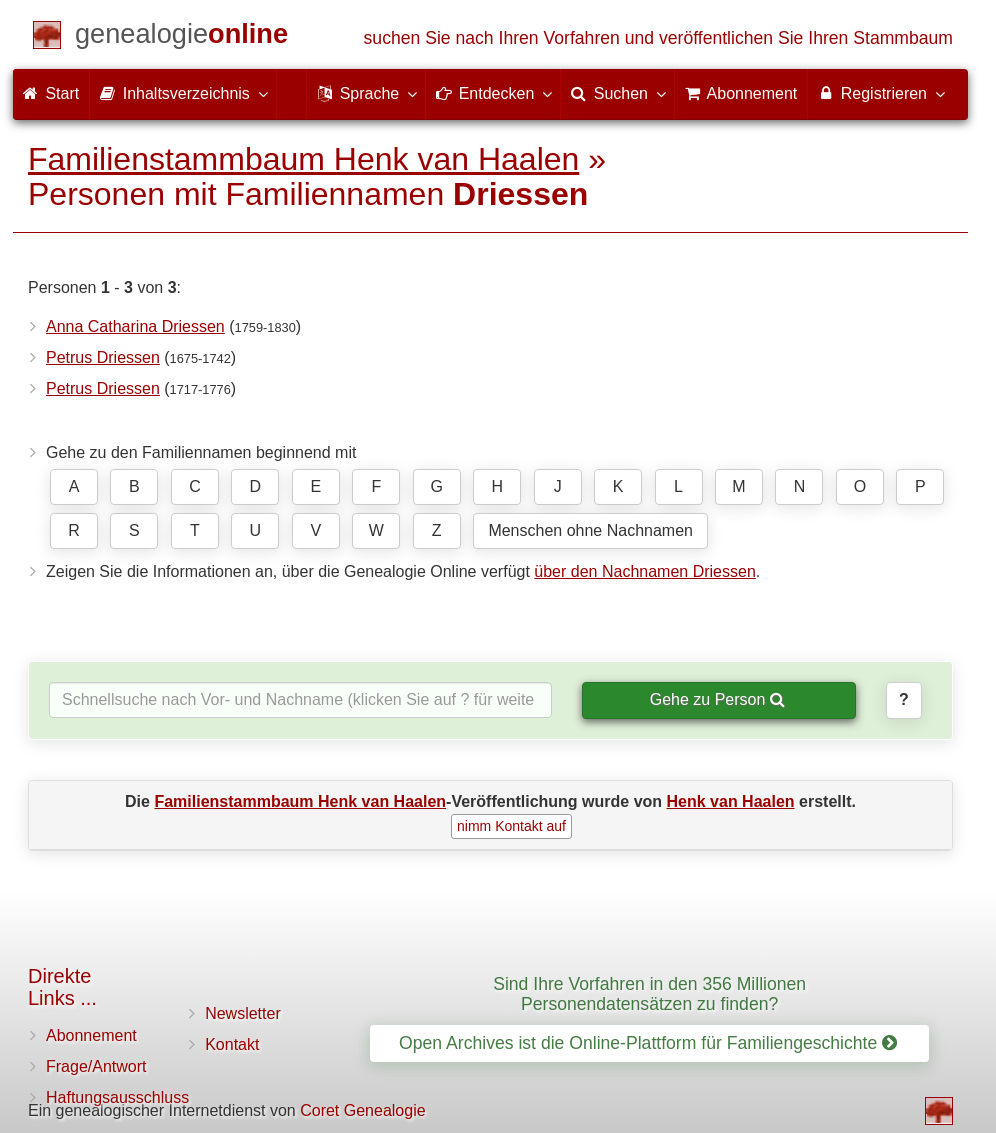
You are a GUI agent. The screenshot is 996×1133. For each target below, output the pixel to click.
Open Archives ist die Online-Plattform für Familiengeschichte (648, 1043)
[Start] (181, 37)
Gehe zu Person (717, 699)
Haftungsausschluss (117, 1097)
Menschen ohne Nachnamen (590, 530)
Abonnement (91, 1035)
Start (51, 93)
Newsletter (243, 1013)
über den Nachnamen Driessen (644, 571)
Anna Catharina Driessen (135, 326)
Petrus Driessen (103, 357)
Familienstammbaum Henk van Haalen (303, 159)
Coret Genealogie (362, 1110)
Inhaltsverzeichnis (183, 93)
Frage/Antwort (96, 1066)
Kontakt (232, 1044)
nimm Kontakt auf (511, 826)
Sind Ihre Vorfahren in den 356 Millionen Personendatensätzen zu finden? (649, 993)
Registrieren (880, 93)
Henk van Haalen (731, 801)
